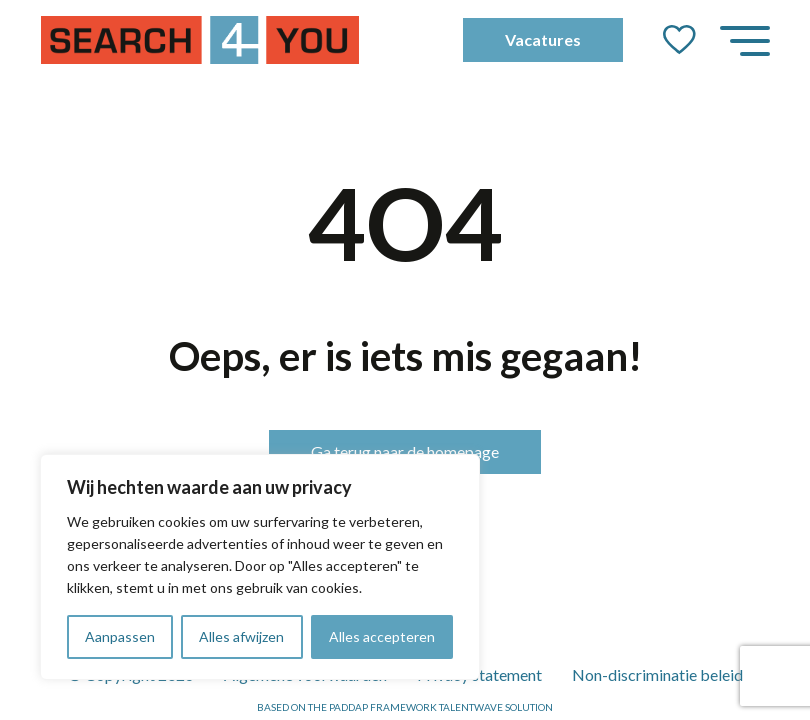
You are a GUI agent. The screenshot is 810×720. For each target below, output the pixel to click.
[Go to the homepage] (200, 40)
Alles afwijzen (241, 636)
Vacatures (543, 39)
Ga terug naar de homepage (405, 451)
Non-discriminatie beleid (657, 674)
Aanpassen (120, 636)
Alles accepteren (382, 636)
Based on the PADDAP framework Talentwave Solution (405, 707)
